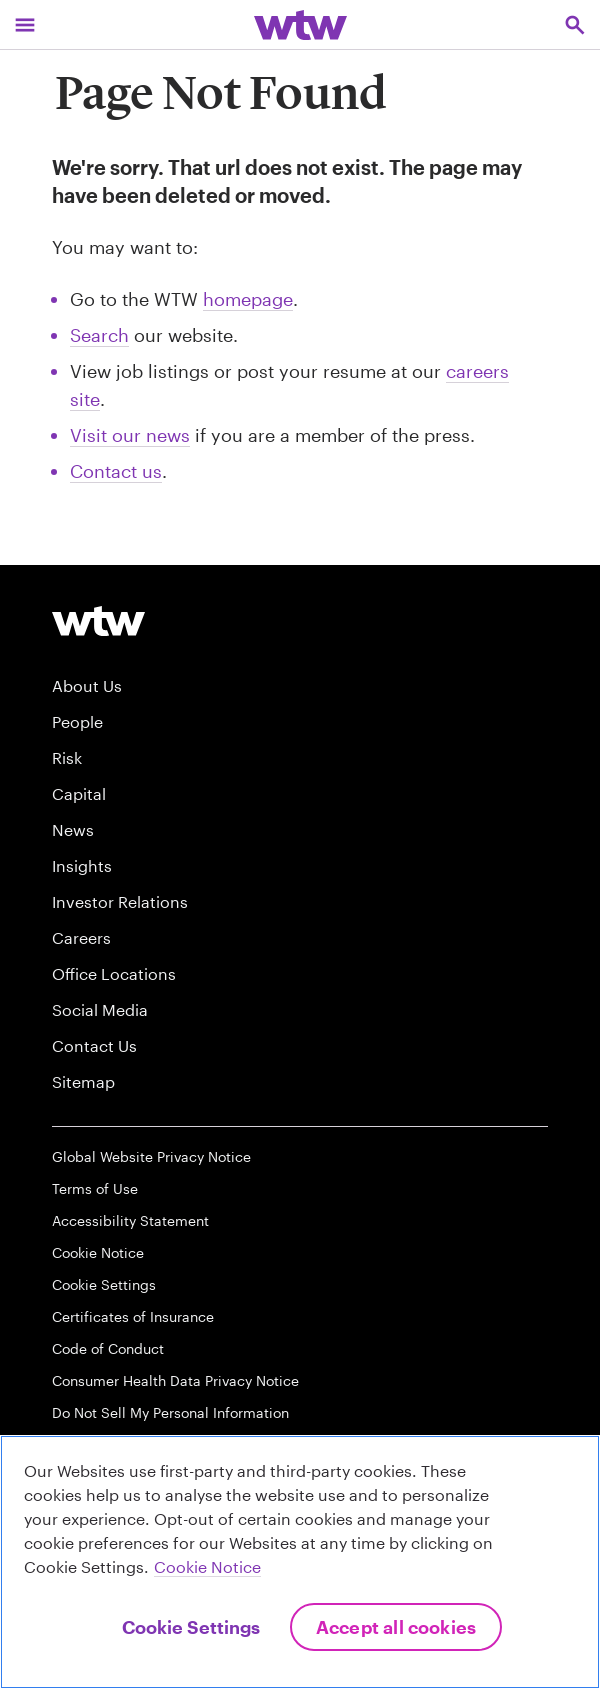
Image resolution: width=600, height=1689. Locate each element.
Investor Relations (120, 901)
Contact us (116, 471)
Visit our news (130, 435)
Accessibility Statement (130, 1220)
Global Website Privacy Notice (151, 1156)
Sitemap (83, 1081)
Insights (82, 865)
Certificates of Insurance (133, 1316)
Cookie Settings (104, 1284)
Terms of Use (95, 1188)
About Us (87, 685)
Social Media (100, 1009)
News (73, 829)
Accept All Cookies (396, 1627)
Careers (81, 937)
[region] (300, 1562)
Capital (79, 793)
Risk (67, 757)
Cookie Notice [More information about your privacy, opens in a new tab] (207, 1566)
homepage (248, 299)
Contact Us (94, 1045)
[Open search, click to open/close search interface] (575, 24)
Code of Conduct (108, 1348)
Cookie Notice (98, 1252)
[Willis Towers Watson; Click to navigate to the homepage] (300, 24)
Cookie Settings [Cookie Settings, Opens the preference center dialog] (191, 1627)
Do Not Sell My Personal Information (170, 1412)
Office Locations (114, 973)
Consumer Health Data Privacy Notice (175, 1380)
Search (99, 335)
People (77, 721)
